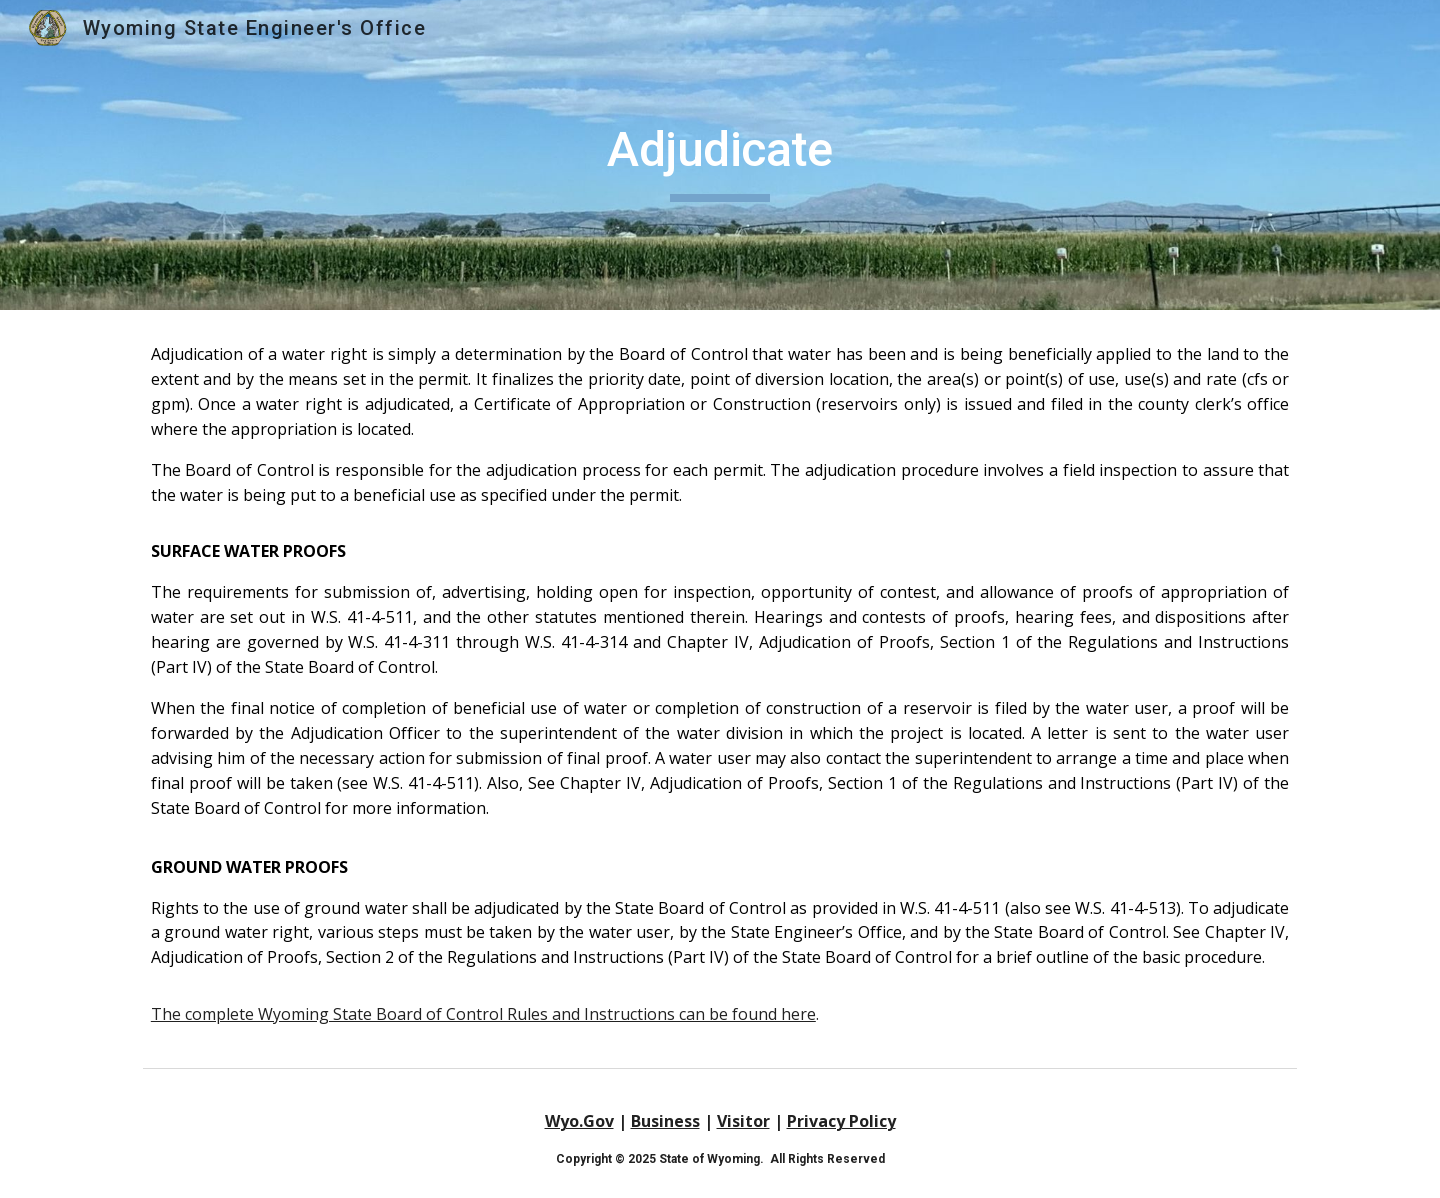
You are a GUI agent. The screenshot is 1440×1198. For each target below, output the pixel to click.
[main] (720, 155)
